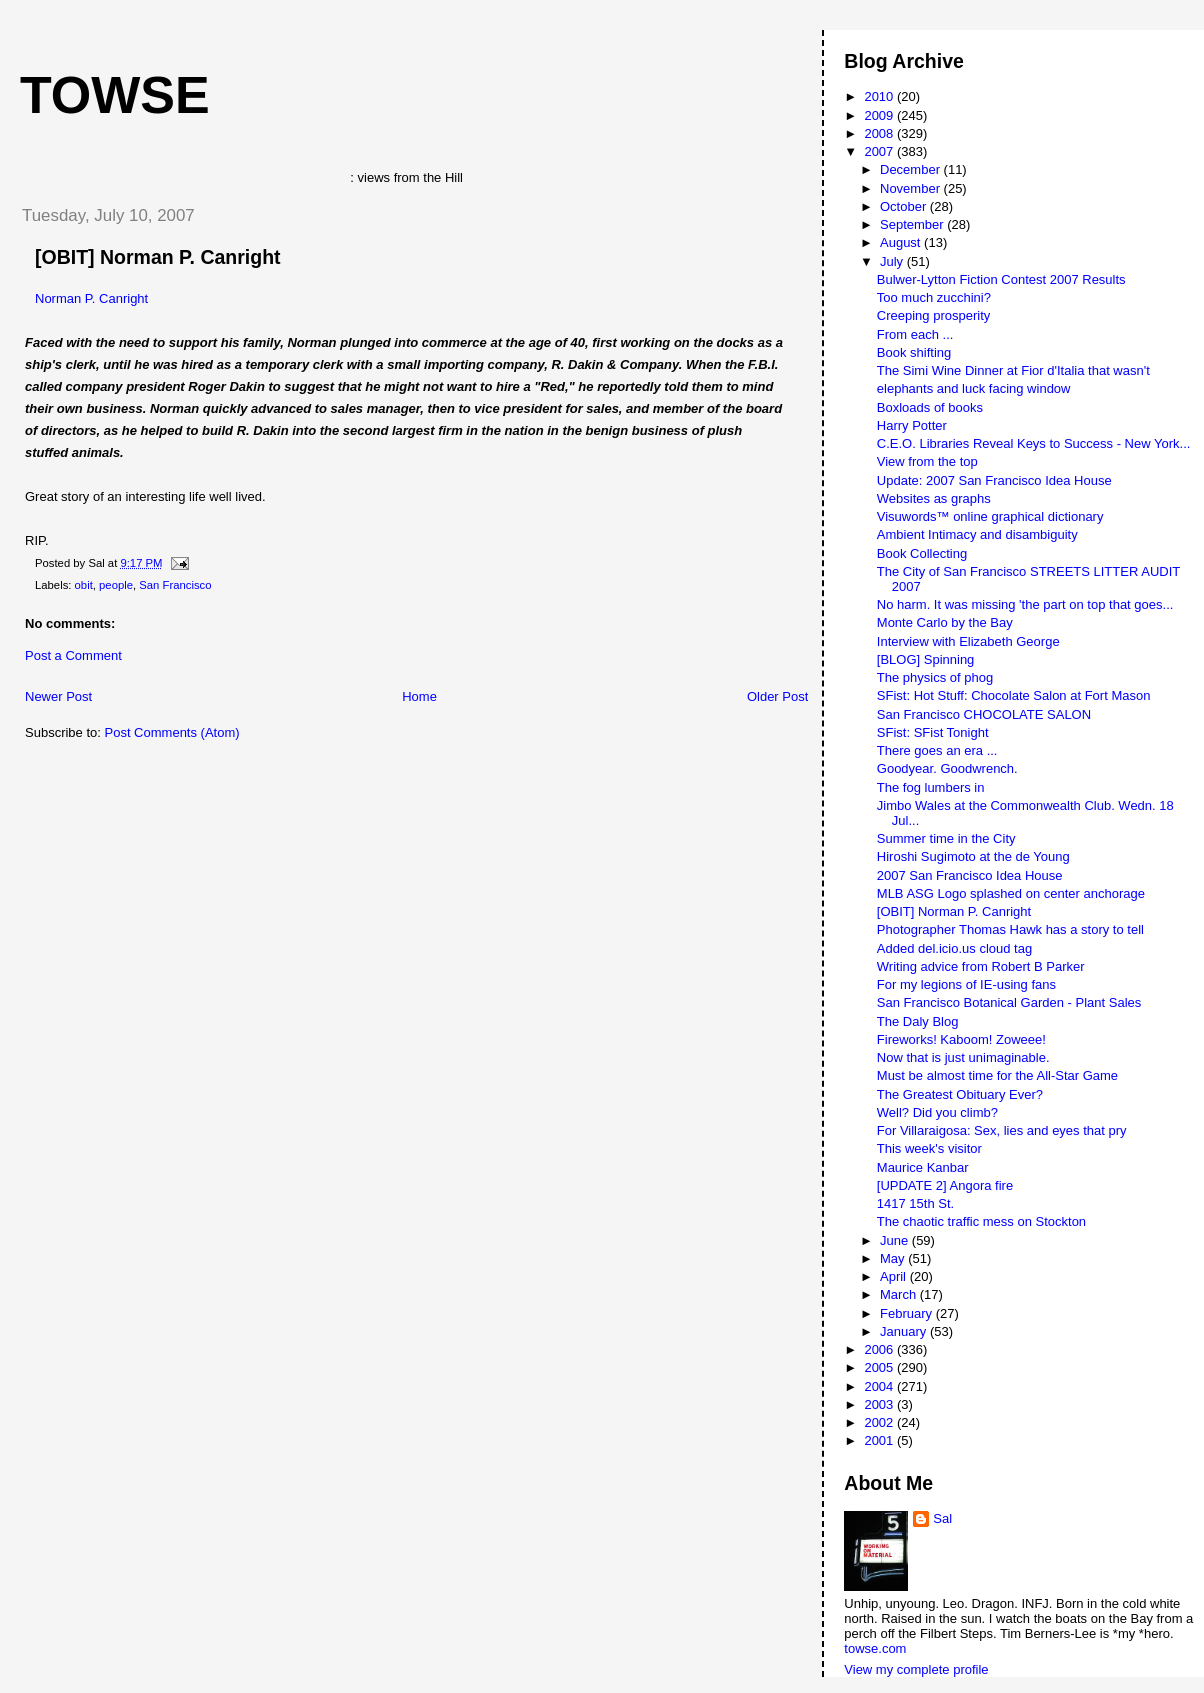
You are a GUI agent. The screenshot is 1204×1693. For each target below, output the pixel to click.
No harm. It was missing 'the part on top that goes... (1025, 604)
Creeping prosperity (933, 315)
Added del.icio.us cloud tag (954, 948)
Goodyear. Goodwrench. (947, 768)
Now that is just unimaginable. (963, 1057)
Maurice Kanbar (923, 1167)
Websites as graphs (934, 498)
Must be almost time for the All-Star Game (997, 1075)
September (913, 224)
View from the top (927, 461)
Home (419, 696)
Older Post (777, 696)
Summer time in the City (946, 838)
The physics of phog (935, 677)
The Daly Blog (918, 1021)
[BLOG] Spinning (926, 659)
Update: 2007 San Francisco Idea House (994, 480)
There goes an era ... (937, 750)
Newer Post (58, 696)
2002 (880, 1422)
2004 (880, 1386)
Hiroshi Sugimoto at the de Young (973, 856)
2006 (880, 1349)
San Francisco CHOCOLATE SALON (984, 714)
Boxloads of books (930, 407)
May (894, 1258)
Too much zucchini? (934, 297)
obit (84, 585)
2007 (880, 151)
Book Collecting (922, 553)
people (116, 585)
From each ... (915, 334)
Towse (115, 95)
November (912, 188)
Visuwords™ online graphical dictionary (990, 516)
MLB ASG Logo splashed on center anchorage (1011, 893)
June (896, 1240)
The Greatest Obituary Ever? (960, 1094)
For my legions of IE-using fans (966, 984)
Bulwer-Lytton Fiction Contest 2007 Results (1001, 279)
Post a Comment (73, 655)
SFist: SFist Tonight (933, 732)
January (905, 1331)
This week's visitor (929, 1148)
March (900, 1294)
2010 (880, 96)
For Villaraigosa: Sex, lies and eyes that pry (1002, 1130)
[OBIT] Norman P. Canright (158, 257)
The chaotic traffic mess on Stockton (981, 1221)
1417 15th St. (915, 1203)
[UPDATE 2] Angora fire (945, 1185)
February (908, 1313)
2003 (880, 1404)
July (893, 261)
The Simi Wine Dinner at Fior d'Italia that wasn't (1013, 370)
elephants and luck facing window (974, 388)
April (895, 1276)
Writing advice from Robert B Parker (981, 966)
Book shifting (914, 352)
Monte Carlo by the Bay (945, 622)
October (905, 206)
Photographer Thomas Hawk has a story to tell (1010, 929)
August (902, 242)
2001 (880, 1440)
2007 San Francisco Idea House (970, 875)
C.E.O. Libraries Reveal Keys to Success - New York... (1034, 443)
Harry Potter (912, 425)
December (912, 169)
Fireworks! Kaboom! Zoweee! (961, 1039)
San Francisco (175, 585)
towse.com (875, 1648)
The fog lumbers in (931, 787)
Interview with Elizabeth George (968, 641)
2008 (880, 133)
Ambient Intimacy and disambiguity (977, 534)
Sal (942, 1518)
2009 (880, 115)
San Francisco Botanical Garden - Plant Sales (1009, 1002)
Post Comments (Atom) (172, 732)
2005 (880, 1367)
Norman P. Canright (91, 298)
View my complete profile (916, 1669)
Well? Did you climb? (937, 1112)
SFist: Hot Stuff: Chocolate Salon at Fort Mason (1014, 695)
